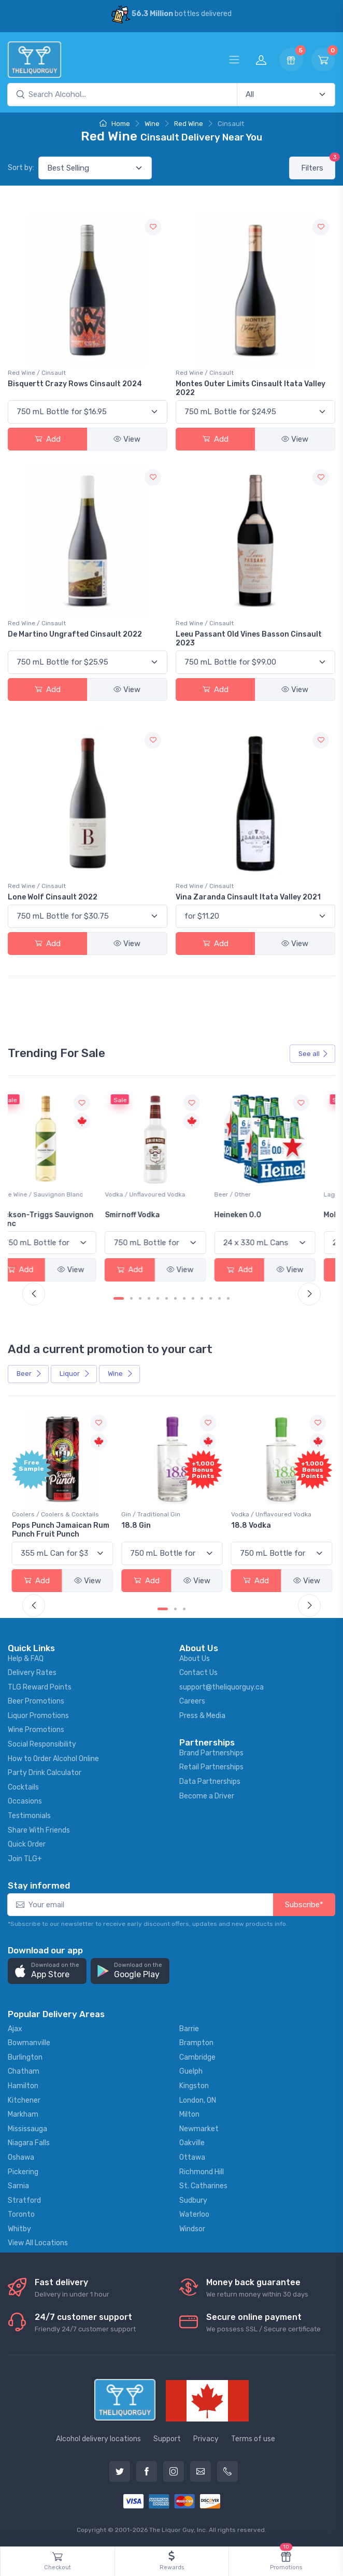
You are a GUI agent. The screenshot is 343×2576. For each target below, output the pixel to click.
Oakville (192, 2142)
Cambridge (197, 2057)
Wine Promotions (36, 1729)
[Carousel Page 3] (140, 1298)
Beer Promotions (36, 1701)
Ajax (15, 2028)
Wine (152, 124)
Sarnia (18, 2185)
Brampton (196, 2042)
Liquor (75, 1373)
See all (313, 1054)
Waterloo (194, 2214)
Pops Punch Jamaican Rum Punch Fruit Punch (60, 1530)
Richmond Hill (201, 2171)
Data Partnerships (209, 1781)
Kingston (194, 2085)
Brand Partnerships (211, 1753)
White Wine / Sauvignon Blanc (56, 1194)
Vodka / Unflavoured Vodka (161, 1194)
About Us (194, 1658)
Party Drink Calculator (44, 1772)
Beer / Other (249, 1194)
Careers (192, 1701)
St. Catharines (203, 2185)
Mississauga (27, 2128)
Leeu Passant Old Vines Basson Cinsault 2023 (249, 638)
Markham (23, 2114)
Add (48, 439)
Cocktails (23, 1787)
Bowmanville (29, 2042)
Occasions (25, 1801)
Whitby (19, 2229)
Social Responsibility (42, 1744)
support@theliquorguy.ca (221, 1687)
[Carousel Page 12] (219, 1298)
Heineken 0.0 (254, 1214)
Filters (318, 165)
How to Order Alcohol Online (53, 1758)
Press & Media (202, 1715)
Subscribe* (304, 1904)
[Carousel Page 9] (193, 1298)
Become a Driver (206, 1796)
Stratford (24, 2200)
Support (167, 2438)
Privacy (206, 2438)
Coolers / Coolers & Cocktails (55, 1514)
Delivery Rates (32, 1672)
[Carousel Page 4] (149, 1298)
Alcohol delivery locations (98, 2438)
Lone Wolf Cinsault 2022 (52, 897)
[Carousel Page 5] (157, 1298)
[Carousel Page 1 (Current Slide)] (118, 1298)
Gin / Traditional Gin (150, 1514)
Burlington (25, 2057)
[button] (47, 1971)
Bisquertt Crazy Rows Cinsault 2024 (75, 383)
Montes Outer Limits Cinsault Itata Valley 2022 (250, 388)
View (126, 439)
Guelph (191, 2071)
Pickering (23, 2171)
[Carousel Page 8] (184, 1298)
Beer (29, 1373)
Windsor (192, 2229)
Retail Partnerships (211, 1767)
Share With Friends (39, 1830)
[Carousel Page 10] (202, 1298)
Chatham (23, 2071)
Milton (189, 2114)
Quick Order (27, 1844)
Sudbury (193, 2200)
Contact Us (198, 1672)
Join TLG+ (25, 1858)
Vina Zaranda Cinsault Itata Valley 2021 (248, 897)
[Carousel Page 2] (131, 1298)
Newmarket (199, 2128)
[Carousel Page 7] (175, 1298)
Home (114, 124)
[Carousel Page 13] (228, 1298)
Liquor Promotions (38, 1715)
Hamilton (23, 2085)
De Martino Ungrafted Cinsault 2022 (75, 634)
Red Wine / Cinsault (37, 372)
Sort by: (21, 167)
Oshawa (21, 2157)
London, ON (197, 2100)
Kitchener (24, 2100)
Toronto (21, 2214)
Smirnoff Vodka (148, 1214)
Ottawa (192, 2157)
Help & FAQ (26, 1658)
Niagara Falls (29, 2142)
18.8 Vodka (251, 1525)
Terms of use (253, 2438)
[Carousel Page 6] (166, 1298)
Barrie (189, 2028)
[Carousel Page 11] (210, 1298)
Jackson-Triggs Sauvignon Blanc (61, 1219)
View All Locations (38, 2243)
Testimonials (29, 1815)
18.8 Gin (136, 1525)
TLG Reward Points (40, 1687)
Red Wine (188, 124)
